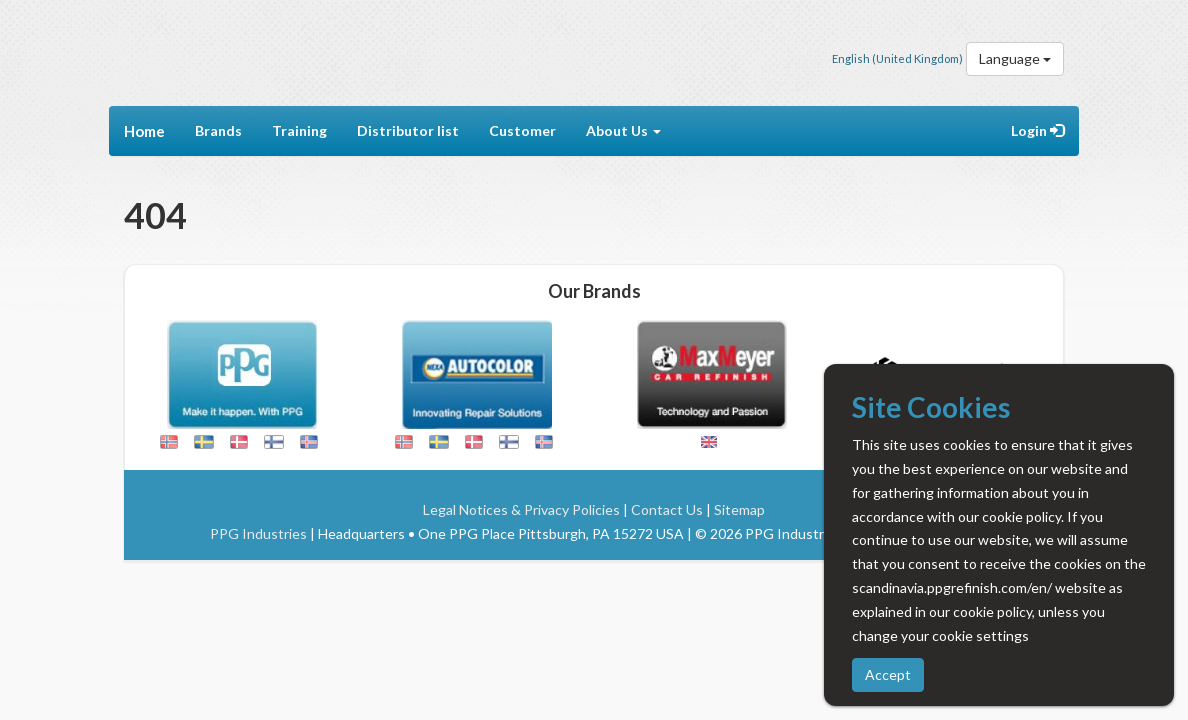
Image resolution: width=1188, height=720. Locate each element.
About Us (623, 130)
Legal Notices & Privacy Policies (521, 509)
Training (299, 130)
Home (144, 131)
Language (1015, 58)
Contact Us (667, 509)
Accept (888, 674)
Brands (218, 130)
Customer (522, 130)
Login (1037, 130)
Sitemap (739, 509)
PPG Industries (258, 533)
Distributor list (408, 130)
